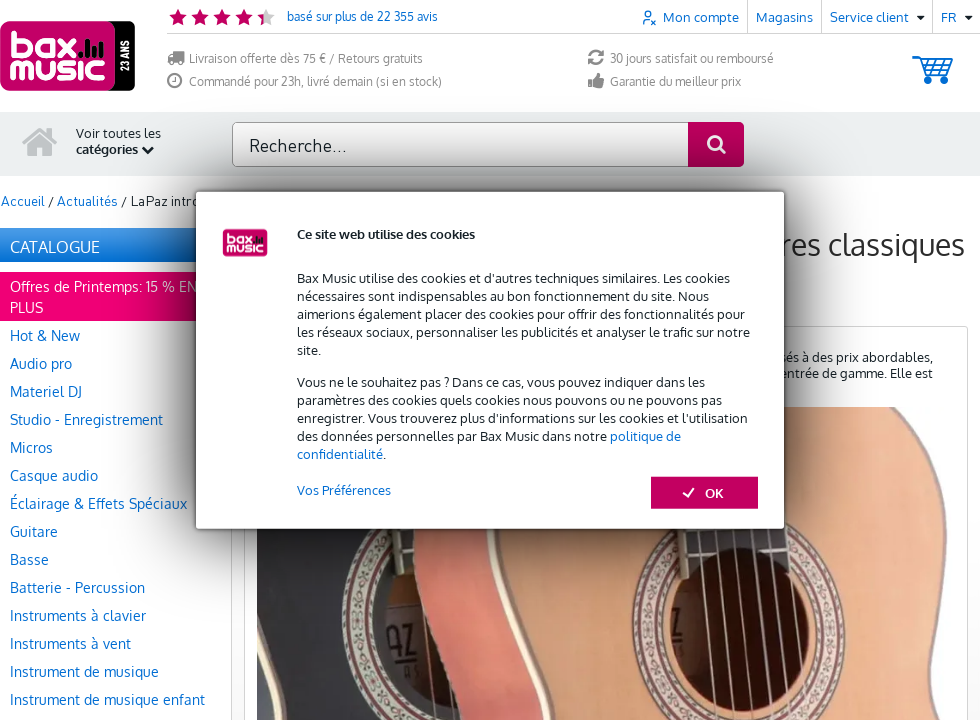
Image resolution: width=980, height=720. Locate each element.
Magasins (784, 17)
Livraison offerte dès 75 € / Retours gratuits (295, 58)
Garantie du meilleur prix (664, 81)
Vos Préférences (344, 489)
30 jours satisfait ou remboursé (681, 58)
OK (704, 492)
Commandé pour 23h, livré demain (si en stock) (304, 81)
